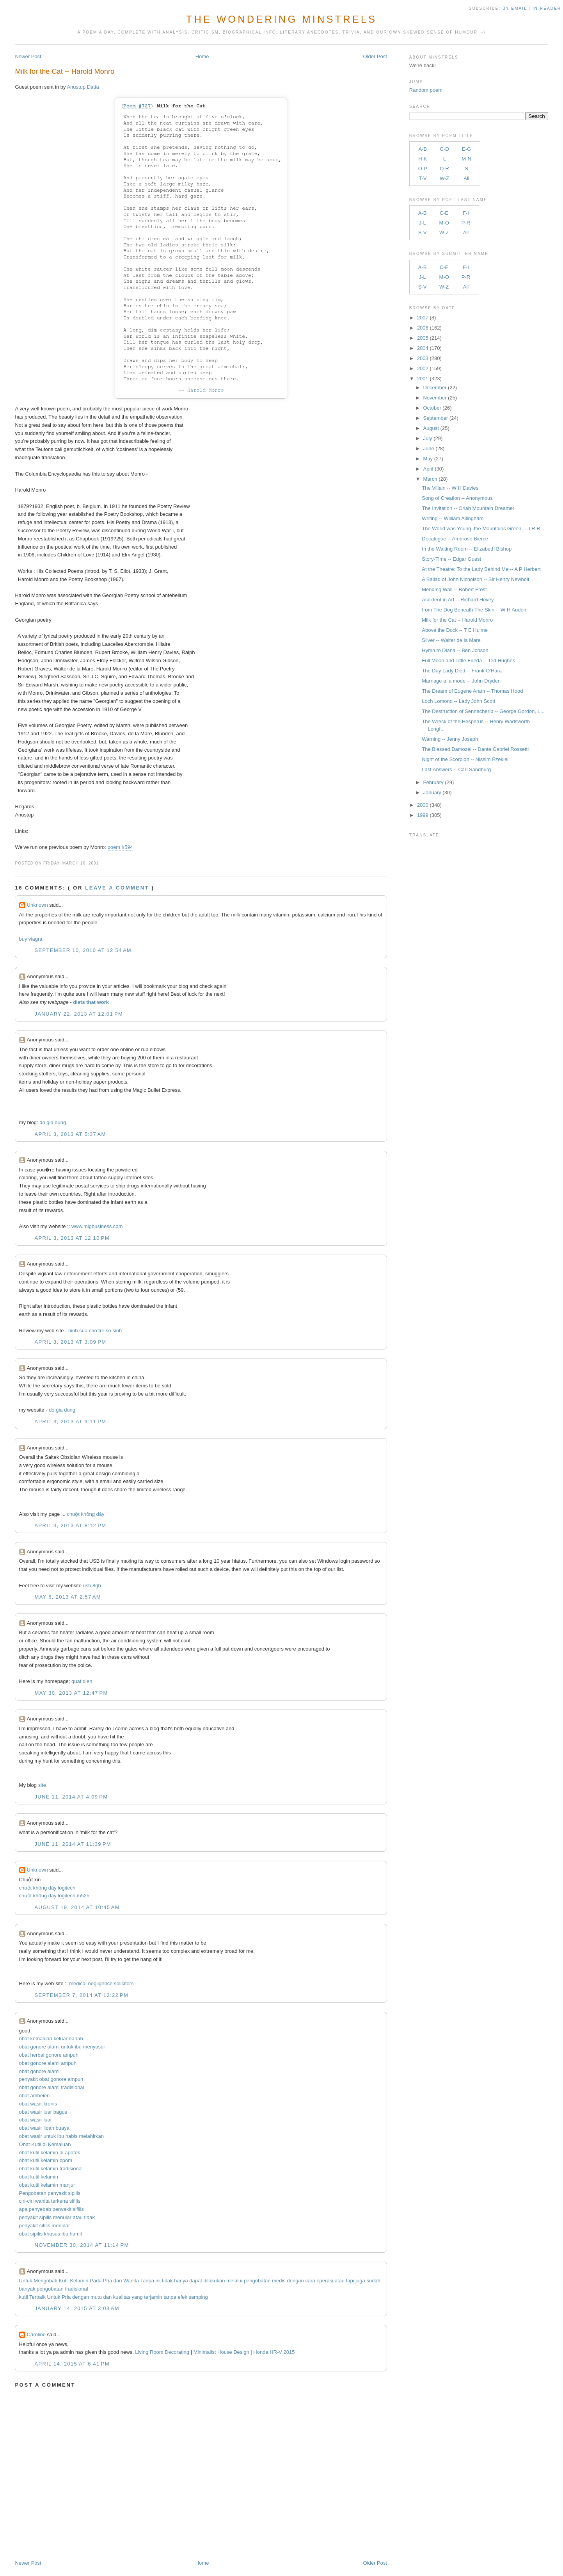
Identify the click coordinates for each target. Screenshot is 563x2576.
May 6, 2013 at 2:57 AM (68, 1597)
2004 (422, 348)
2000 (422, 805)
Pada (95, 2281)
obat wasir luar (35, 2120)
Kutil (63, 2281)
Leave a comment (117, 888)
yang (137, 2297)
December (434, 387)
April (428, 469)
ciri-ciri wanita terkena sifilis (49, 2201)
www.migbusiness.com (97, 1226)
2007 (422, 318)
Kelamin (79, 2281)
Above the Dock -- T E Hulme (455, 630)
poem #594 (120, 847)
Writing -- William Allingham (452, 518)
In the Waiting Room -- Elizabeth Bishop (466, 549)
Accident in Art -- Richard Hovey (458, 600)
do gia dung (52, 1122)
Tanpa (147, 2281)
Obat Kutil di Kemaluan (45, 2144)
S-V (422, 232)
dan (118, 2281)
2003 (422, 358)
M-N (466, 159)
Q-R (444, 168)
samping (198, 2297)
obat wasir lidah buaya (44, 2128)
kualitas (121, 2297)
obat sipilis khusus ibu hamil (50, 2234)
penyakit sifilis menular (44, 2225)
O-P (422, 168)
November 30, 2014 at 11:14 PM (82, 2245)
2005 (422, 338)
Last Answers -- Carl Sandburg (456, 769)
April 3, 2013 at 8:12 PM (71, 1525)
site (42, 1785)
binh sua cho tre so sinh (95, 1330)
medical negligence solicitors (101, 1983)
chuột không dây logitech (47, 1888)
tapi (350, 2281)
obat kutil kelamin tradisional (51, 2168)
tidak (167, 2281)
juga (360, 2281)
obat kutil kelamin (38, 2177)
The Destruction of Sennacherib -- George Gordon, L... (483, 711)
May (428, 459)
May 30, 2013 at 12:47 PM (71, 1693)
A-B (423, 149)
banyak (27, 2289)
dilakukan (214, 2281)
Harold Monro (205, 390)
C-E (444, 213)
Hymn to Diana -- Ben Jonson (455, 650)
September (435, 418)
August (431, 428)
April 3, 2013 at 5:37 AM (70, 1134)
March (430, 479)
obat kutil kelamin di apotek (49, 2152)
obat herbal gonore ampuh (49, 2055)
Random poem (425, 90)
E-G (466, 149)
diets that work (91, 1002)
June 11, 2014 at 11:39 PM (73, 1844)
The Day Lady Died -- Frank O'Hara (462, 671)
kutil (23, 2297)
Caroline (36, 2334)
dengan (295, 2281)
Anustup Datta (83, 87)
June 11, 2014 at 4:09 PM (71, 1797)
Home (202, 56)
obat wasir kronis (38, 2104)
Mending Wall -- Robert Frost (454, 589)
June (428, 448)
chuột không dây (85, 1514)
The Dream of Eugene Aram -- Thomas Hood (472, 691)
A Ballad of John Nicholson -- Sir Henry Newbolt (475, 579)
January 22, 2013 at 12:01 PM (79, 1014)
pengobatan (257, 2281)
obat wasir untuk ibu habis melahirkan (61, 2136)
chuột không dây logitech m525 (54, 1896)
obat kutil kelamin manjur (47, 2185)
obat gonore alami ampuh (47, 2063)
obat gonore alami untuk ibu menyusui (62, 2047)
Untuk (25, 2281)
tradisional (76, 2289)
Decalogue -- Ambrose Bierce (455, 539)
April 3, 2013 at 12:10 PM (72, 1238)
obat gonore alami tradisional (51, 2087)
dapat (195, 2281)
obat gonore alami (39, 2071)
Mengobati (45, 2281)
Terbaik (37, 2297)
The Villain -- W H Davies (450, 488)
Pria (107, 2281)
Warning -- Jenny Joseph (450, 739)
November (434, 398)
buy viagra (31, 939)
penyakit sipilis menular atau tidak (57, 2217)
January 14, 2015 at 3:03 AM (77, 2308)
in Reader (548, 8)
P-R (466, 223)
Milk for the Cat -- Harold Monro (64, 71)
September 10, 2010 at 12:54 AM (83, 950)
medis (279, 2281)
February (433, 782)
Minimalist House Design (221, 2352)
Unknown (37, 905)
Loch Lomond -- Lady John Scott (458, 701)
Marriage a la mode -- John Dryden (461, 681)
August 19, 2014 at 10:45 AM (77, 1907)
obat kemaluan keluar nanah (51, 2038)
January (432, 792)
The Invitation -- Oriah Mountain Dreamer (468, 508)
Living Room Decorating (162, 2352)
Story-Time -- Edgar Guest (451, 559)
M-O (444, 223)
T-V (422, 178)
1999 (422, 815)
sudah (373, 2281)
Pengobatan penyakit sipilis (50, 2193)
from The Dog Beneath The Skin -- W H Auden (474, 610)
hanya (181, 2281)
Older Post (375, 56)
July (427, 438)
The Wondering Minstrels (281, 19)
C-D (444, 149)
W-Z (444, 178)
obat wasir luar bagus (43, 2112)
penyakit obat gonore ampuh (51, 2079)
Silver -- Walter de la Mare (451, 640)
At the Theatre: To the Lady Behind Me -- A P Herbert (481, 569)
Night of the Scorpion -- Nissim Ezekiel (465, 759)
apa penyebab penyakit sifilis (51, 2209)
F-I (466, 213)
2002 (422, 368)
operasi (324, 2281)
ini (158, 2281)
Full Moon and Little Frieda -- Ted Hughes (468, 660)
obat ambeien (34, 2095)
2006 (422, 328)
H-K (422, 159)
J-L (422, 223)
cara (310, 2281)
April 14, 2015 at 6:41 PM (72, 2364)
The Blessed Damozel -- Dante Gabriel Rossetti (475, 749)
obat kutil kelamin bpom (46, 2160)
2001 (422, 378)
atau (340, 2281)
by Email (515, 8)
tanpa (169, 2297)
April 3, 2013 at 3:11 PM (71, 1421)
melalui (234, 2281)
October (432, 408)
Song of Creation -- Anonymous (457, 498)
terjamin (153, 2297)
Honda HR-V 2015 (274, 2352)
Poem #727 (137, 106)
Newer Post (28, 56)
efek (182, 2297)
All (466, 178)
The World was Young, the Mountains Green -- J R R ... (484, 528)
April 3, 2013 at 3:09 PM (71, 1342)
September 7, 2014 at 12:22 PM (82, 1995)
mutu (96, 2297)
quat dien (81, 1681)
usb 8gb (92, 1585)
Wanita (131, 2281)
